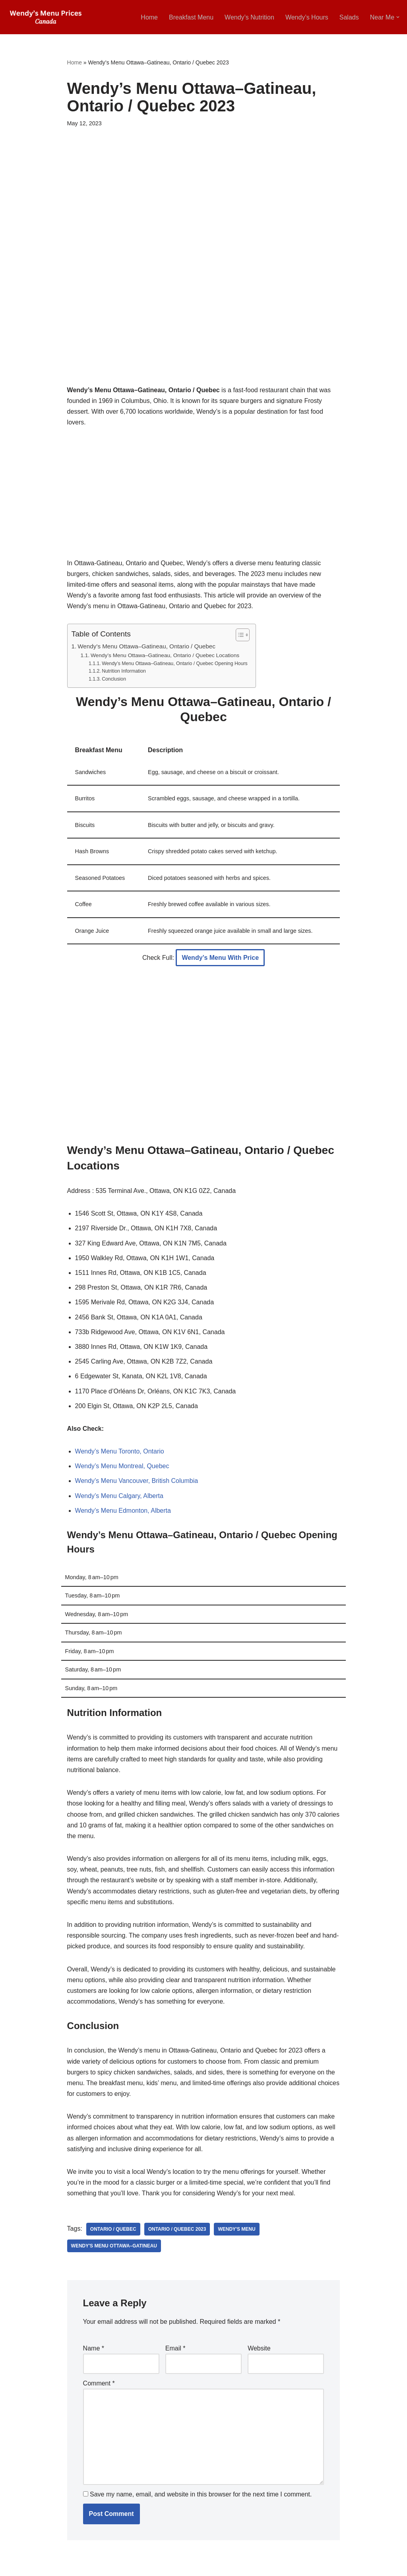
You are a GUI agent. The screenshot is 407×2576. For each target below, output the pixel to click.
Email (175, 2348)
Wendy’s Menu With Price (220, 957)
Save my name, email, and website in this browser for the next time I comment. (201, 2494)
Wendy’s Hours (306, 17)
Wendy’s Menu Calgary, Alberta (119, 1495)
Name (93, 2348)
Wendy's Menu (236, 2229)
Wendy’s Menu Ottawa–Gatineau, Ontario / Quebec (146, 646)
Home (149, 17)
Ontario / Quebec (113, 2229)
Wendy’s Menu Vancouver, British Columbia (136, 1480)
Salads (349, 17)
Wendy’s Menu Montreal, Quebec (122, 1466)
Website (259, 2348)
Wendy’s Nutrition (249, 17)
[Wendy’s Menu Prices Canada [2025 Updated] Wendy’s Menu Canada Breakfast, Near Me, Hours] (45, 17)
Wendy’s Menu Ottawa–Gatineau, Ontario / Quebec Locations (165, 655)
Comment (99, 2383)
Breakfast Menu (191, 17)
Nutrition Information (124, 671)
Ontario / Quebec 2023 (177, 2229)
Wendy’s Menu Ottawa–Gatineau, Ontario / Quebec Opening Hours (175, 663)
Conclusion (114, 679)
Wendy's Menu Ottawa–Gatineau (114, 2246)
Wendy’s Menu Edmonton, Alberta (123, 1510)
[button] (397, 17)
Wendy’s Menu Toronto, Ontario (119, 1451)
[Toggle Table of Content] (239, 635)
